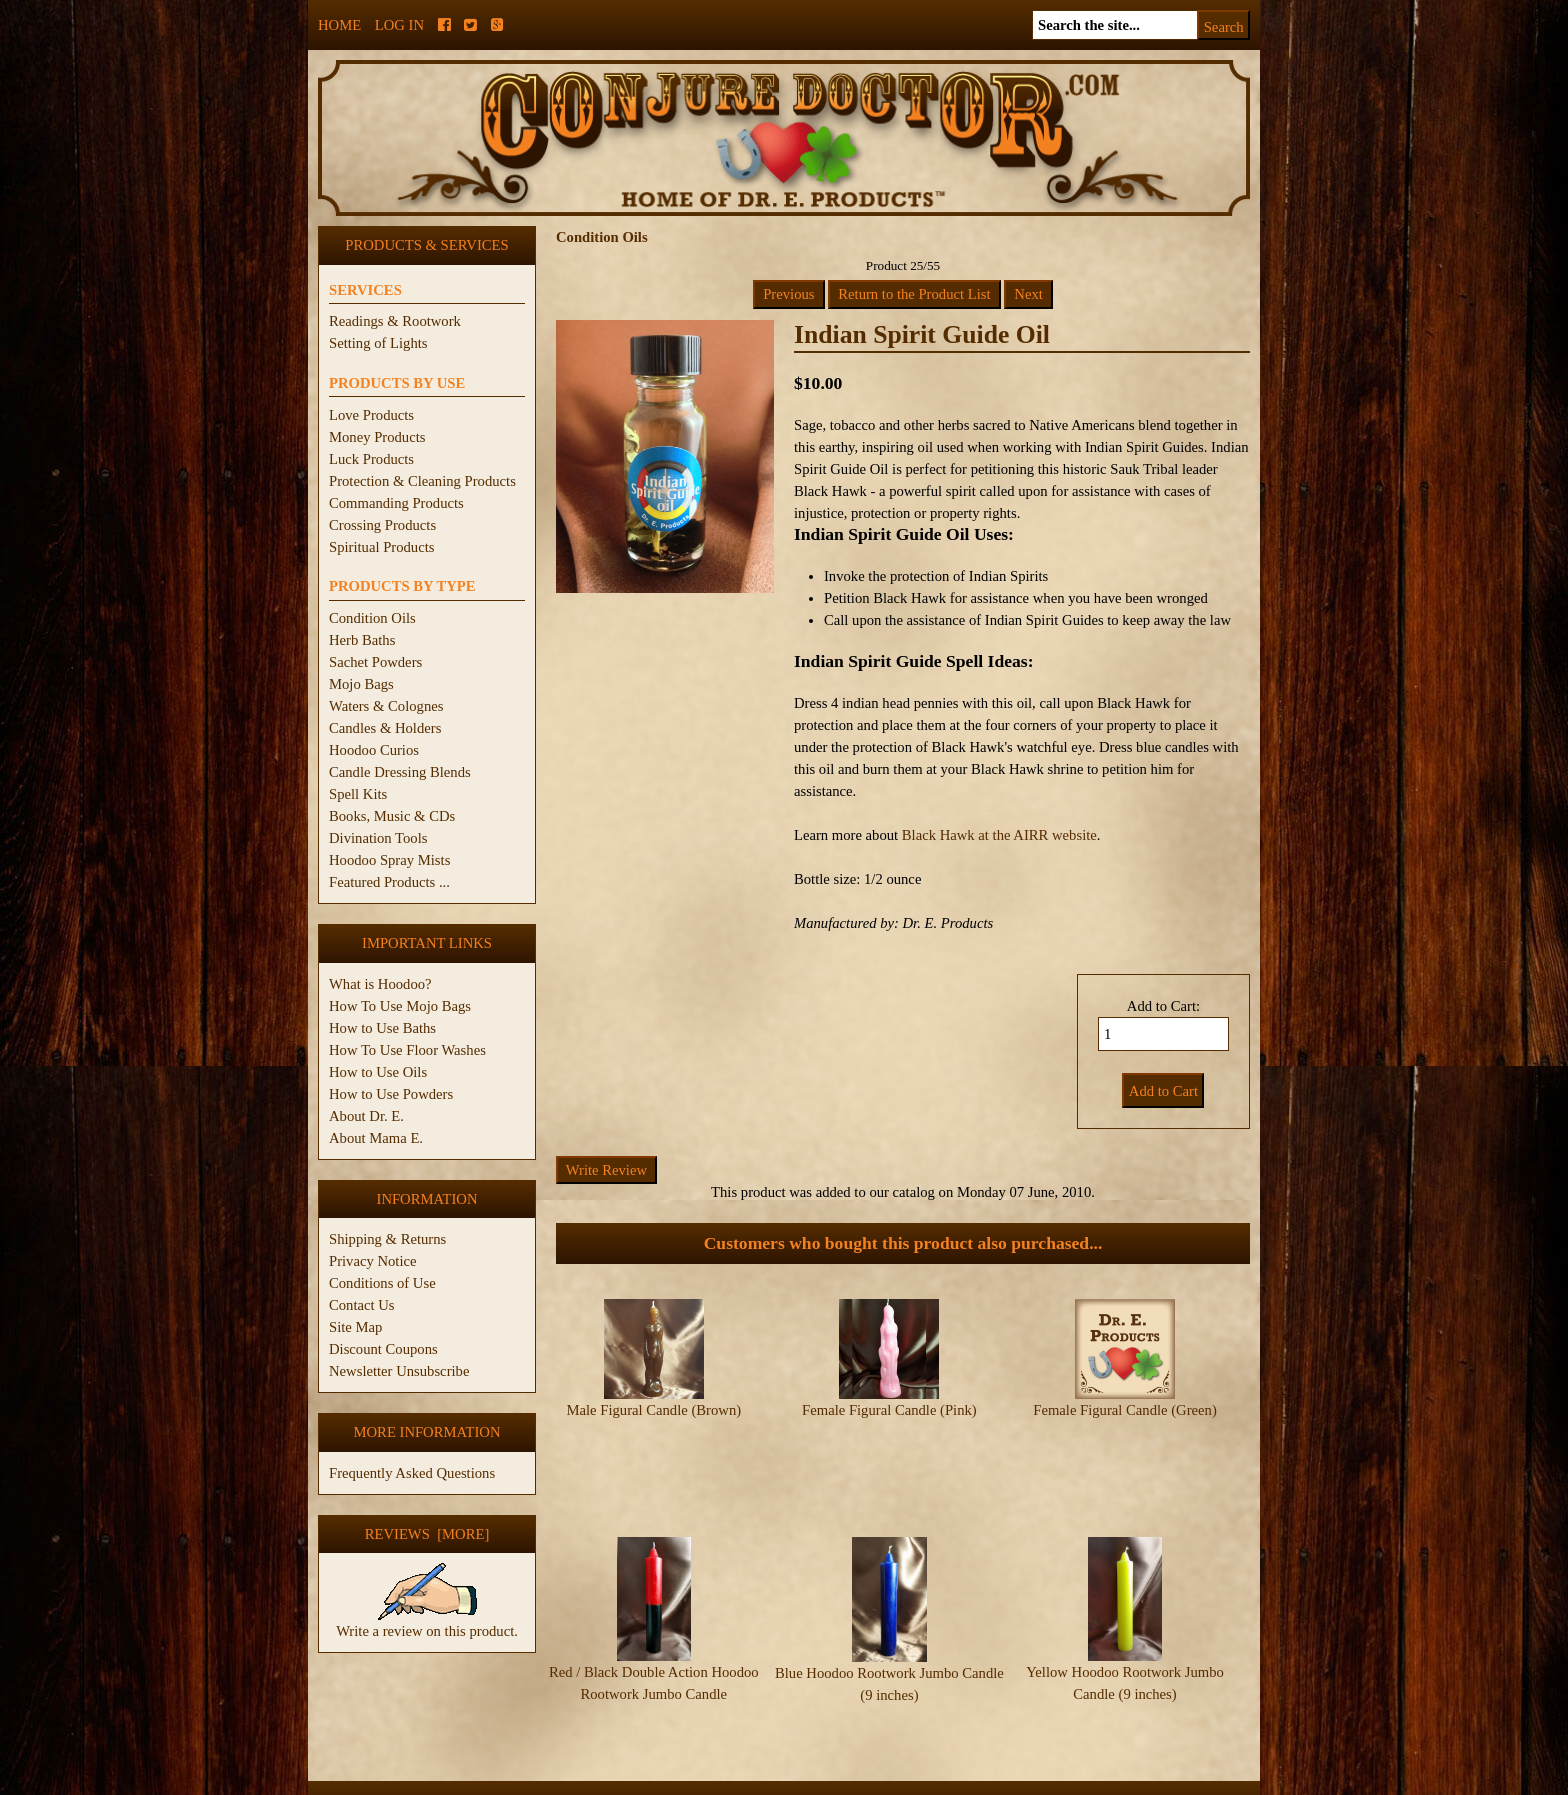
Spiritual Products (381, 547)
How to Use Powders (391, 1094)
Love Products (371, 415)
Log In (399, 25)
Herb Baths (362, 640)
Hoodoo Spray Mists (389, 860)
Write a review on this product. (427, 1623)
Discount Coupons (383, 1349)
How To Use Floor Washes (407, 1050)
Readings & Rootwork (395, 321)
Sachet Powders (375, 662)
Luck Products (371, 459)
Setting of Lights (378, 343)
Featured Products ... (389, 882)
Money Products (377, 437)
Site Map (355, 1327)
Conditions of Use (382, 1283)
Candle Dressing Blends (400, 772)
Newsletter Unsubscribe (399, 1371)
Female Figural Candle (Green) (1125, 1410)
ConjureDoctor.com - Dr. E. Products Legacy (660, 1783)
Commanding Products (396, 503)
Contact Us (362, 1305)
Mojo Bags (361, 684)
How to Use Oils (378, 1072)
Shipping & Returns (387, 1239)
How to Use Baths (382, 1028)
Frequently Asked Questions (412, 1473)
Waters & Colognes (386, 706)
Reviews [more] (427, 1534)
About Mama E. (376, 1138)
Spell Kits (358, 794)
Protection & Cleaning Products (422, 481)
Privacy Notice (373, 1261)
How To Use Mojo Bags (400, 1006)
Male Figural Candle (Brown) (653, 1410)
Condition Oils (372, 618)
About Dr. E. (366, 1116)
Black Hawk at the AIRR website (999, 835)
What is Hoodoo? (380, 984)
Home (339, 25)
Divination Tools (378, 838)
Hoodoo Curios (374, 750)
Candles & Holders (385, 728)
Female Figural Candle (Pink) (889, 1410)
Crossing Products (382, 525)
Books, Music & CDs (392, 816)
